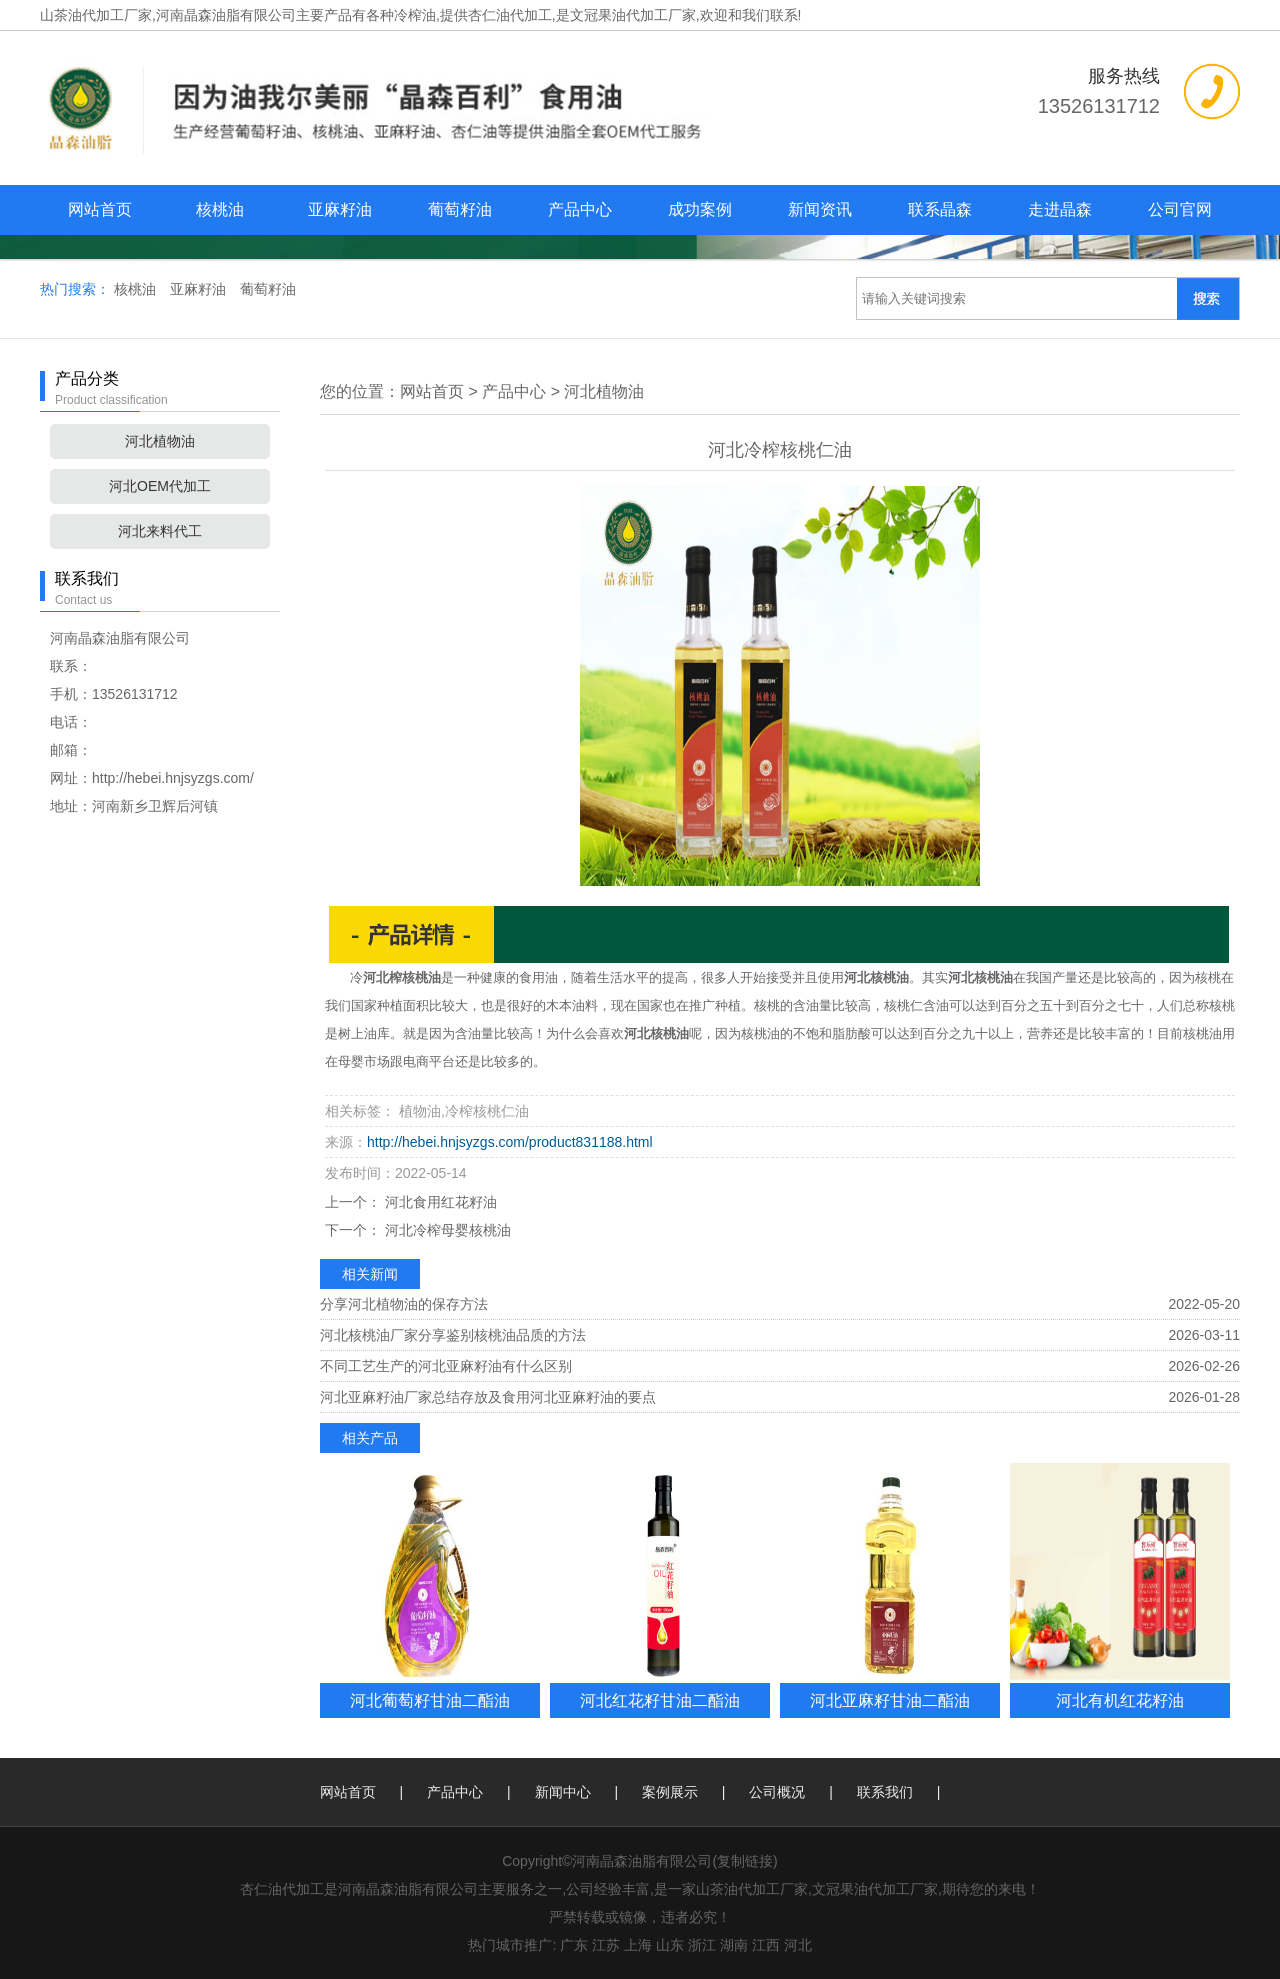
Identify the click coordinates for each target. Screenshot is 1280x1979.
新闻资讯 (820, 209)
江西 (766, 1945)
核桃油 (220, 209)
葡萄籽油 (460, 209)
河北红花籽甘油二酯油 (660, 1700)
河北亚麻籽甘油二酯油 (890, 1700)
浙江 (702, 1945)
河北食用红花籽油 (439, 1202)
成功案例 (700, 209)
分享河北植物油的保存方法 (404, 1304)
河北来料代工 (160, 531)
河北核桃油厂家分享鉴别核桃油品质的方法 (453, 1335)
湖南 (734, 1945)
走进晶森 (1060, 209)
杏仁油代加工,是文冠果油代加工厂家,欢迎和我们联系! (635, 15)
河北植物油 (160, 441)
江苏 (606, 1945)
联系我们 (885, 1792)
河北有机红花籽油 (1120, 1700)
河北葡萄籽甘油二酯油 (430, 1700)
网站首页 (100, 209)
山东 (670, 1945)
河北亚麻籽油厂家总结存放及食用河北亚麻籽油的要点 (488, 1397)
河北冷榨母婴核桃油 (446, 1230)
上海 (638, 1945)
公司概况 (777, 1792)
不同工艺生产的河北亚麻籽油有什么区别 (446, 1366)
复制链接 (745, 1861)
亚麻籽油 (340, 209)
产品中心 (580, 209)
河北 (798, 1945)
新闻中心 (563, 1792)
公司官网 (1180, 209)
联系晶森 (940, 209)
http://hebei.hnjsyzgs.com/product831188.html (510, 1142)
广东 (574, 1945)
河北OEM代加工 (160, 486)
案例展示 (670, 1792)
